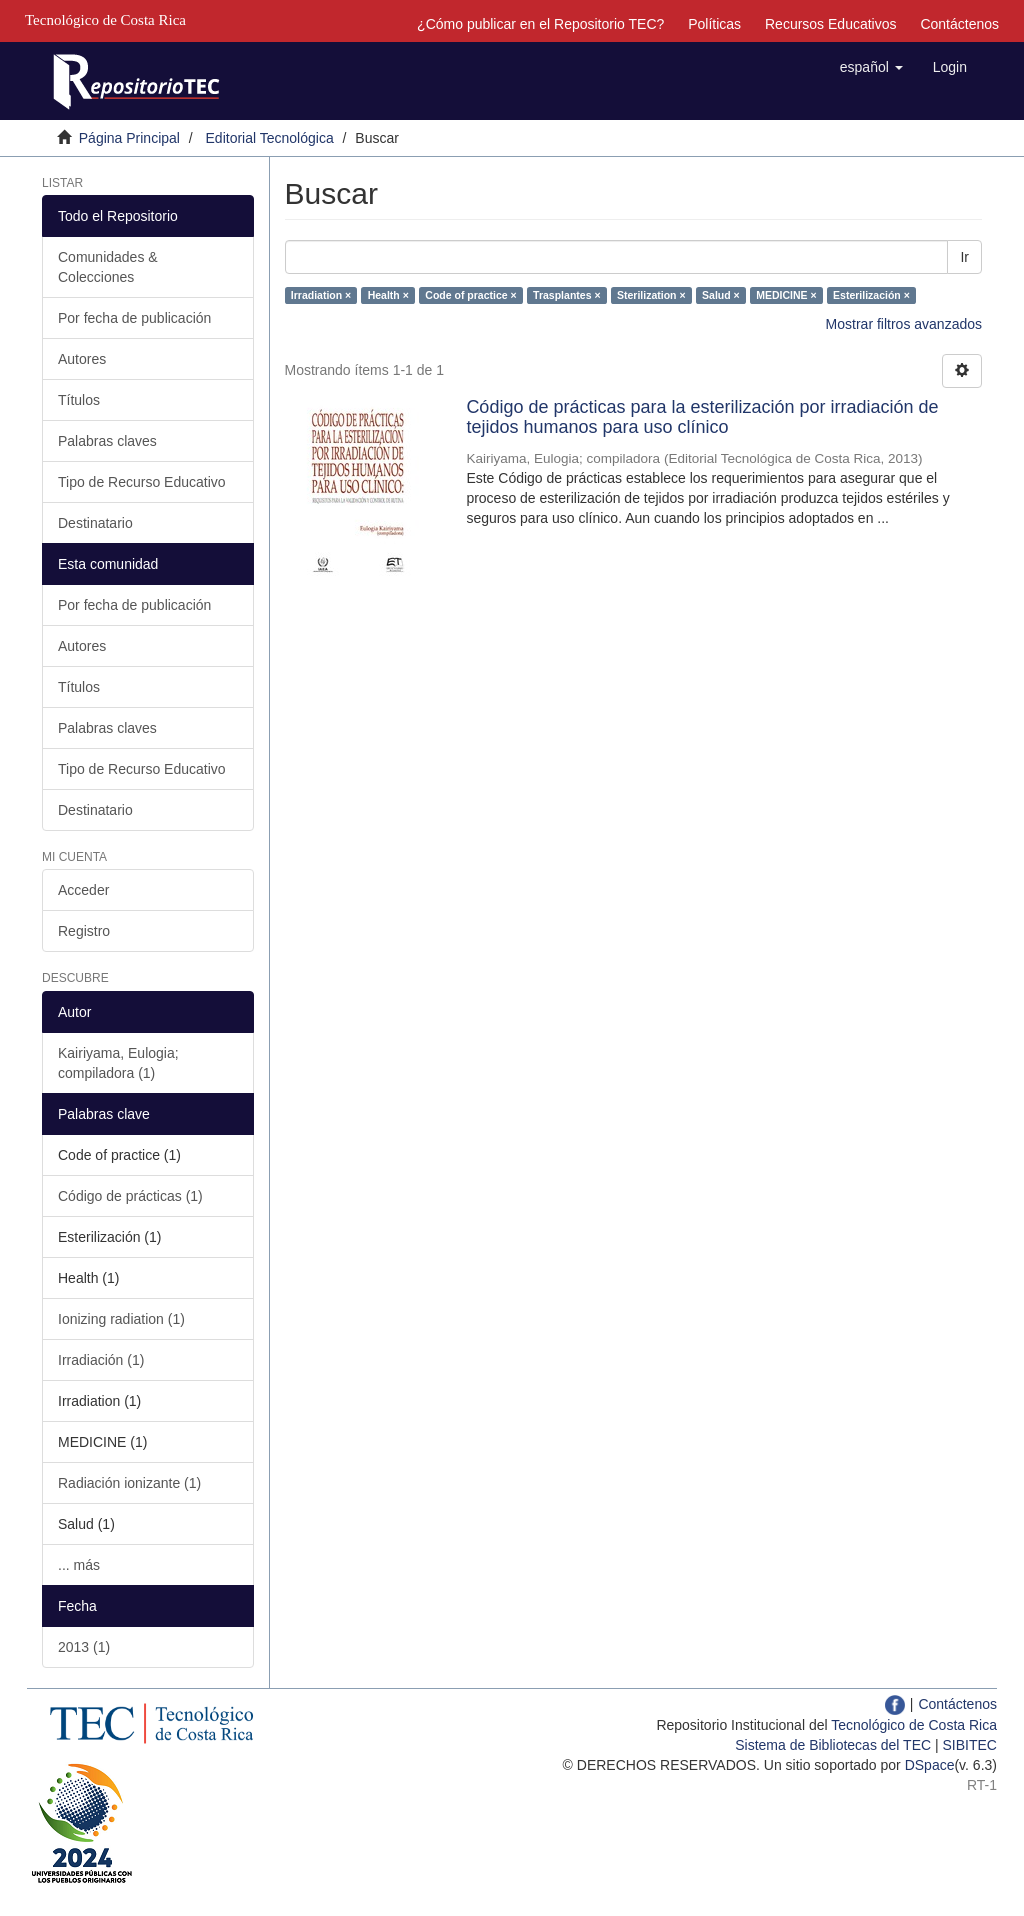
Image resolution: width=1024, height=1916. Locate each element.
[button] (871, 67)
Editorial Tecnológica (270, 138)
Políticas (714, 24)
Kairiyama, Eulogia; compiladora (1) (118, 1063)
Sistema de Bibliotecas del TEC (833, 1745)
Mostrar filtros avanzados (904, 324)
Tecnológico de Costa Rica (914, 1725)
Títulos (79, 400)
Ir (964, 257)
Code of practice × (470, 295)
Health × (388, 295)
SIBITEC (970, 1745)
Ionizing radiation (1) (121, 1319)
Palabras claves (107, 441)
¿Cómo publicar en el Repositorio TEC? (540, 24)
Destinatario (95, 523)
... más (79, 1565)
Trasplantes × (566, 295)
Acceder (83, 890)
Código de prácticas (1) (130, 1196)
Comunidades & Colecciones (108, 267)
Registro (84, 931)
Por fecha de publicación (134, 318)
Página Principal (129, 138)
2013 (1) (84, 1647)
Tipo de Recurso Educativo (142, 482)
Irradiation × (321, 295)
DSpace (930, 1765)
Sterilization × (651, 295)
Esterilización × (871, 295)
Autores (82, 359)
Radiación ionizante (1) (129, 1483)
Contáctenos (959, 24)
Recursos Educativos (831, 24)
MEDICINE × (786, 295)
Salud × (721, 295)
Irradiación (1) (101, 1360)
